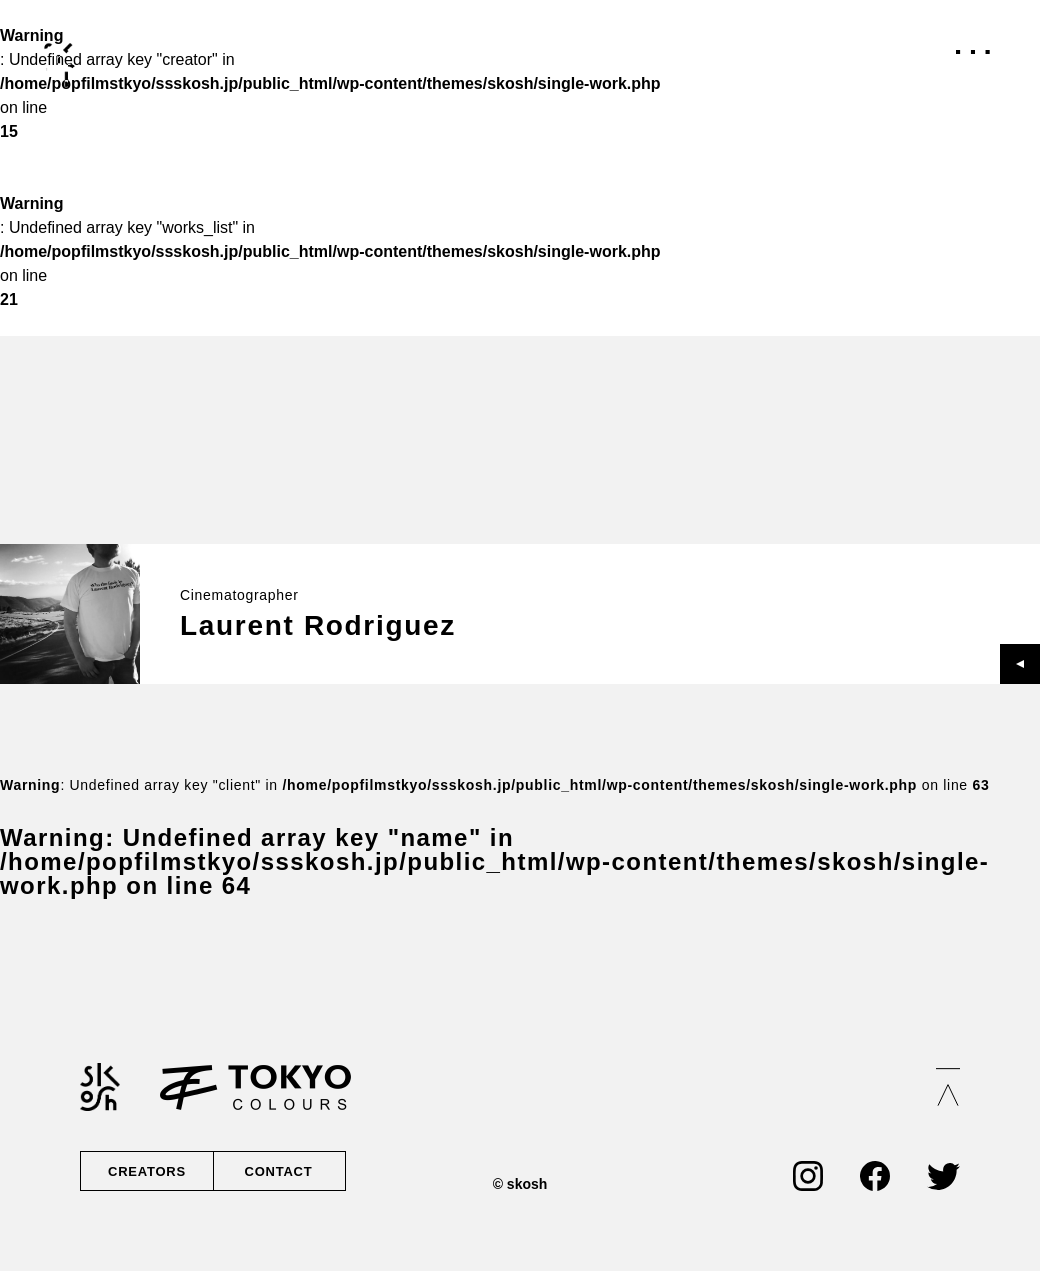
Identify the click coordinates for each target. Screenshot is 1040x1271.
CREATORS (147, 1171)
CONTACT (277, 1171)
